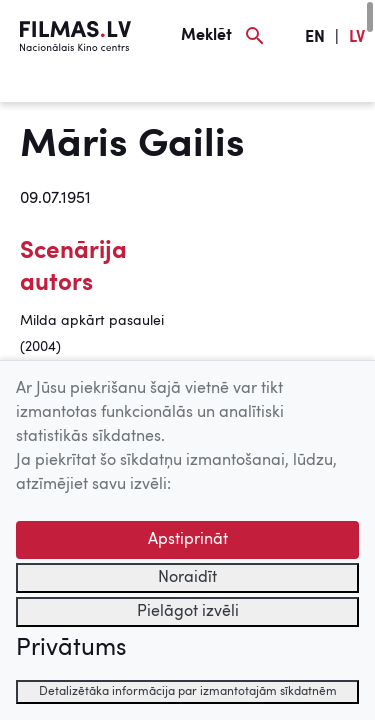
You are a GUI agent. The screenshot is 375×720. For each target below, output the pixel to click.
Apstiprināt (188, 540)
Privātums (71, 649)
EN (315, 38)
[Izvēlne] (50, 87)
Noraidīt (187, 578)
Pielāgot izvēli (188, 612)
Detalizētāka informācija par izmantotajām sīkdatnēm (188, 692)
